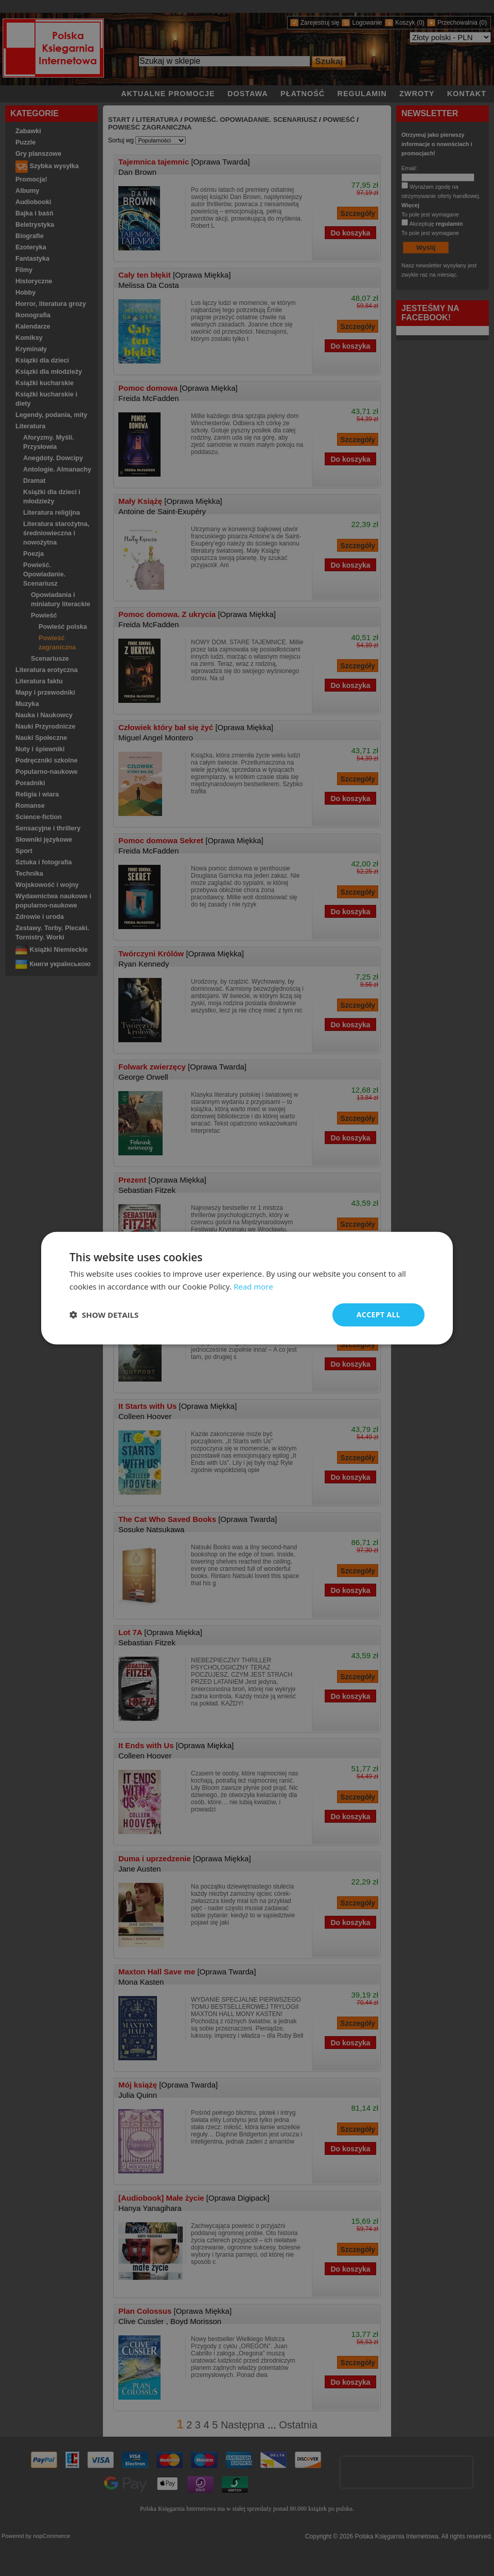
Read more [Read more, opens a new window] (253, 1286)
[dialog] (247, 1288)
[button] (103, 1314)
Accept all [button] (378, 1314)
